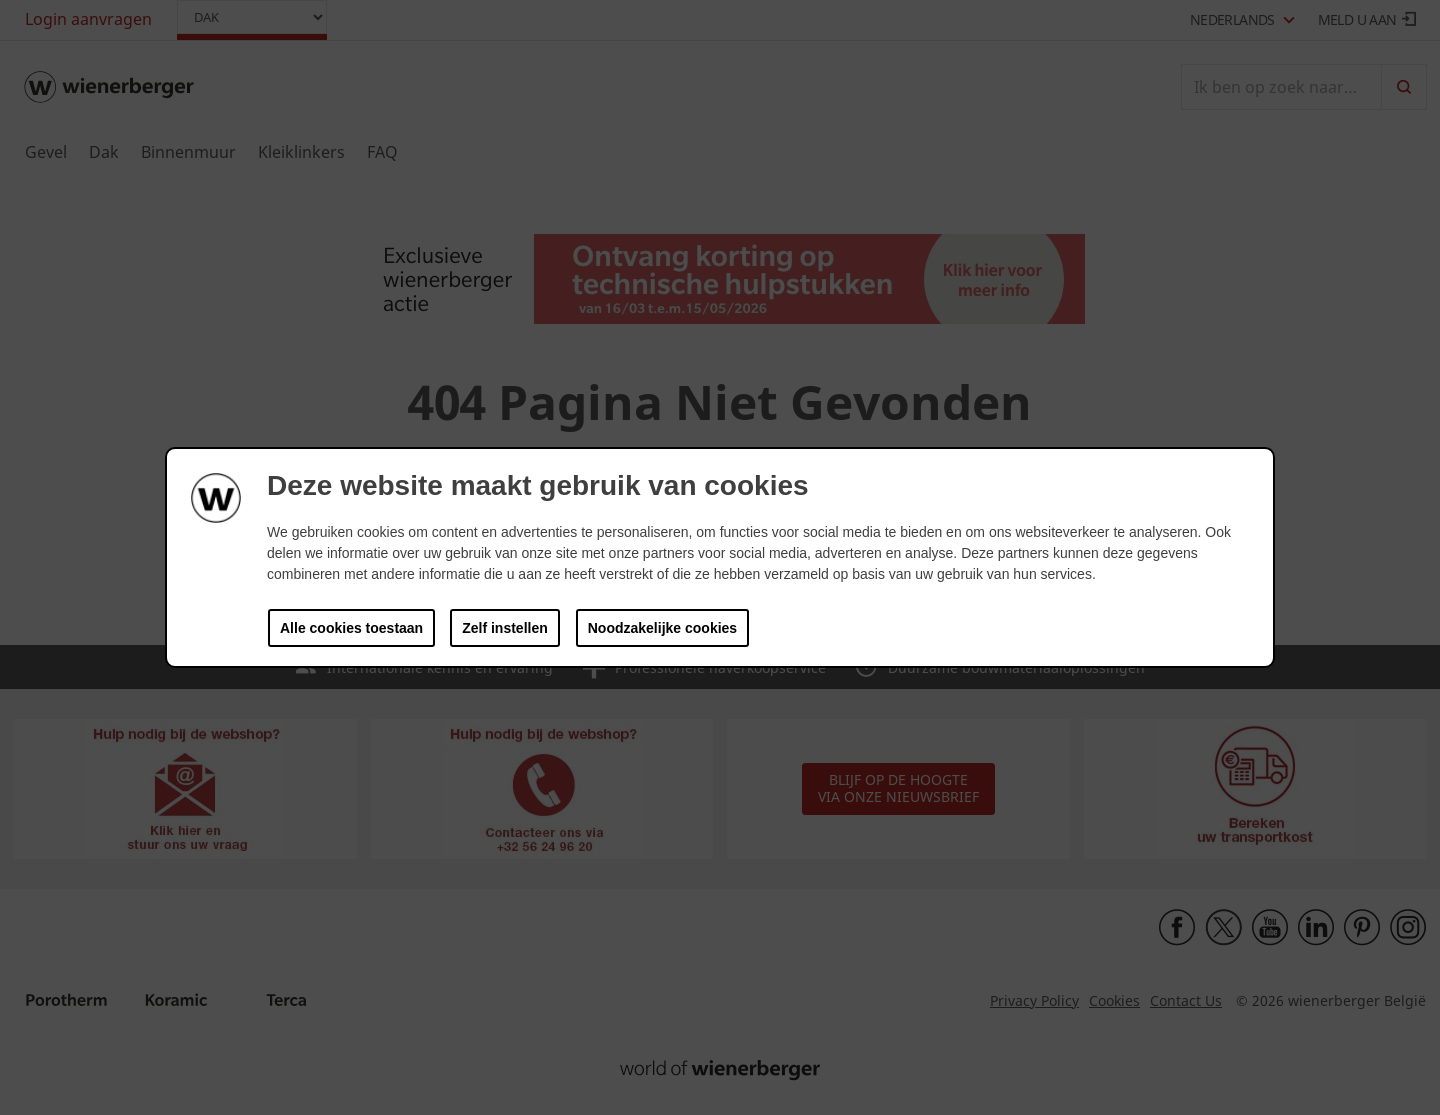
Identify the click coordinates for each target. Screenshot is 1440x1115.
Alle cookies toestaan (351, 628)
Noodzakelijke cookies (662, 628)
